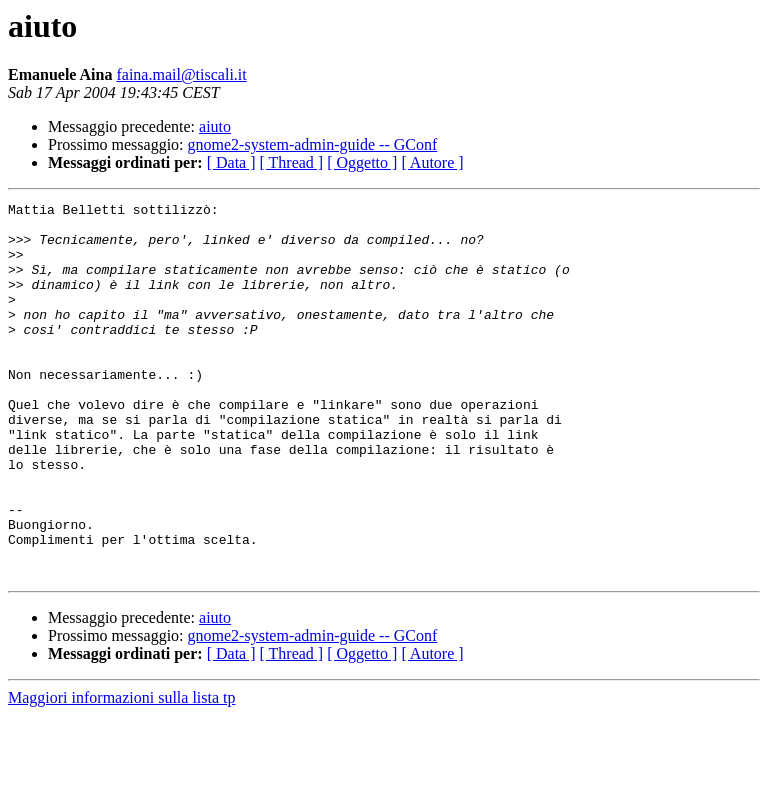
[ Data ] (231, 162)
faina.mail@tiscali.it (181, 74)
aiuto (215, 126)
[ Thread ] (292, 162)
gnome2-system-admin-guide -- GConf (313, 144)
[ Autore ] (432, 162)
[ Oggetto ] (362, 162)
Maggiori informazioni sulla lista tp (122, 772)
